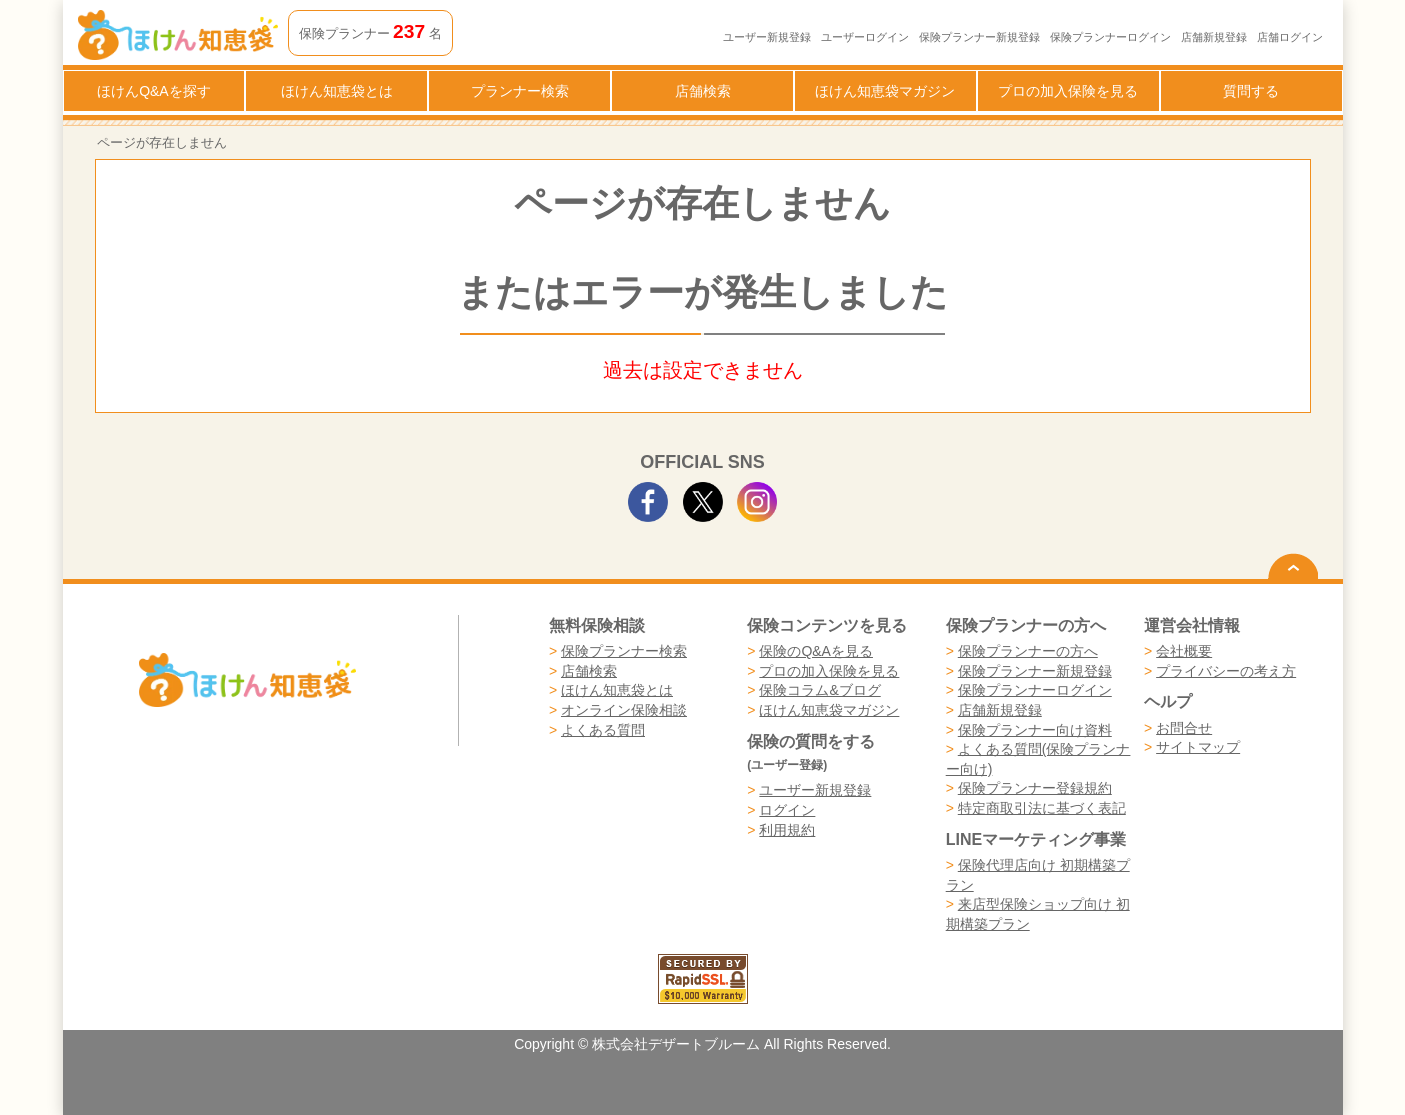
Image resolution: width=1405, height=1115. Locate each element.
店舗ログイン (1290, 37)
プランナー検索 (520, 91)
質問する (1251, 91)
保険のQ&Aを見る (816, 651)
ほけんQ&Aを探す (154, 91)
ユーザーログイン (865, 37)
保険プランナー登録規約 (1035, 788)
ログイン (787, 810)
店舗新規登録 (1214, 37)
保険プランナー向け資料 (1035, 730)
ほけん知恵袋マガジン (885, 91)
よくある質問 (603, 730)
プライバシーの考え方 (1226, 671)
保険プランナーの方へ (1028, 651)
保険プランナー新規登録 (979, 37)
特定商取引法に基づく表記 (1042, 808)
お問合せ (1184, 728)
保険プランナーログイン (1110, 37)
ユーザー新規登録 (767, 37)
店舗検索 (703, 91)
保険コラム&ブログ (819, 690)
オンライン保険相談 (624, 710)
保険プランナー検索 (624, 651)
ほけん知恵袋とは (337, 91)
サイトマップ (1198, 747)
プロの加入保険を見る (1068, 91)
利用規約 (787, 830)
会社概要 (1184, 651)
